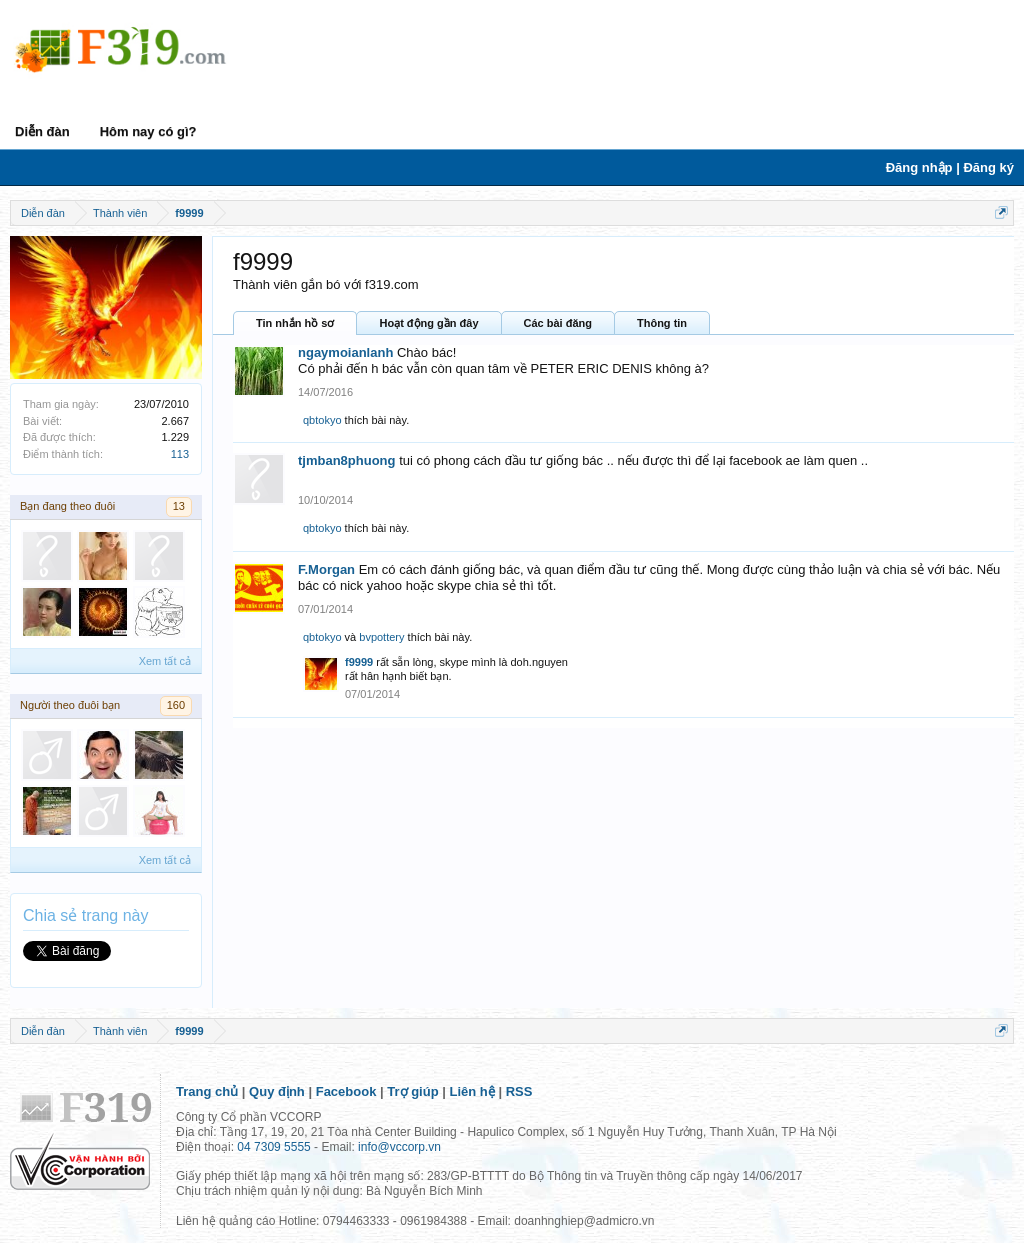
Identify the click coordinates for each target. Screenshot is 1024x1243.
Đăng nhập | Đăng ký (950, 167)
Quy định (277, 1091)
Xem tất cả (165, 661)
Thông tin (662, 323)
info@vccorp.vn (399, 1147)
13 (179, 506)
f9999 (359, 662)
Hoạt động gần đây (428, 323)
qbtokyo (322, 420)
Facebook (346, 1091)
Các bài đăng (558, 323)
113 (180, 454)
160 (176, 705)
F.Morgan (326, 569)
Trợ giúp (412, 1091)
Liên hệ (472, 1091)
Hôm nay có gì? (148, 131)
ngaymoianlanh (345, 352)
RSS (519, 1091)
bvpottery (381, 637)
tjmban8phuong (347, 460)
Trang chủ (207, 1091)
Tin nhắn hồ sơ (295, 323)
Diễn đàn (42, 131)
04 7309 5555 (273, 1147)
